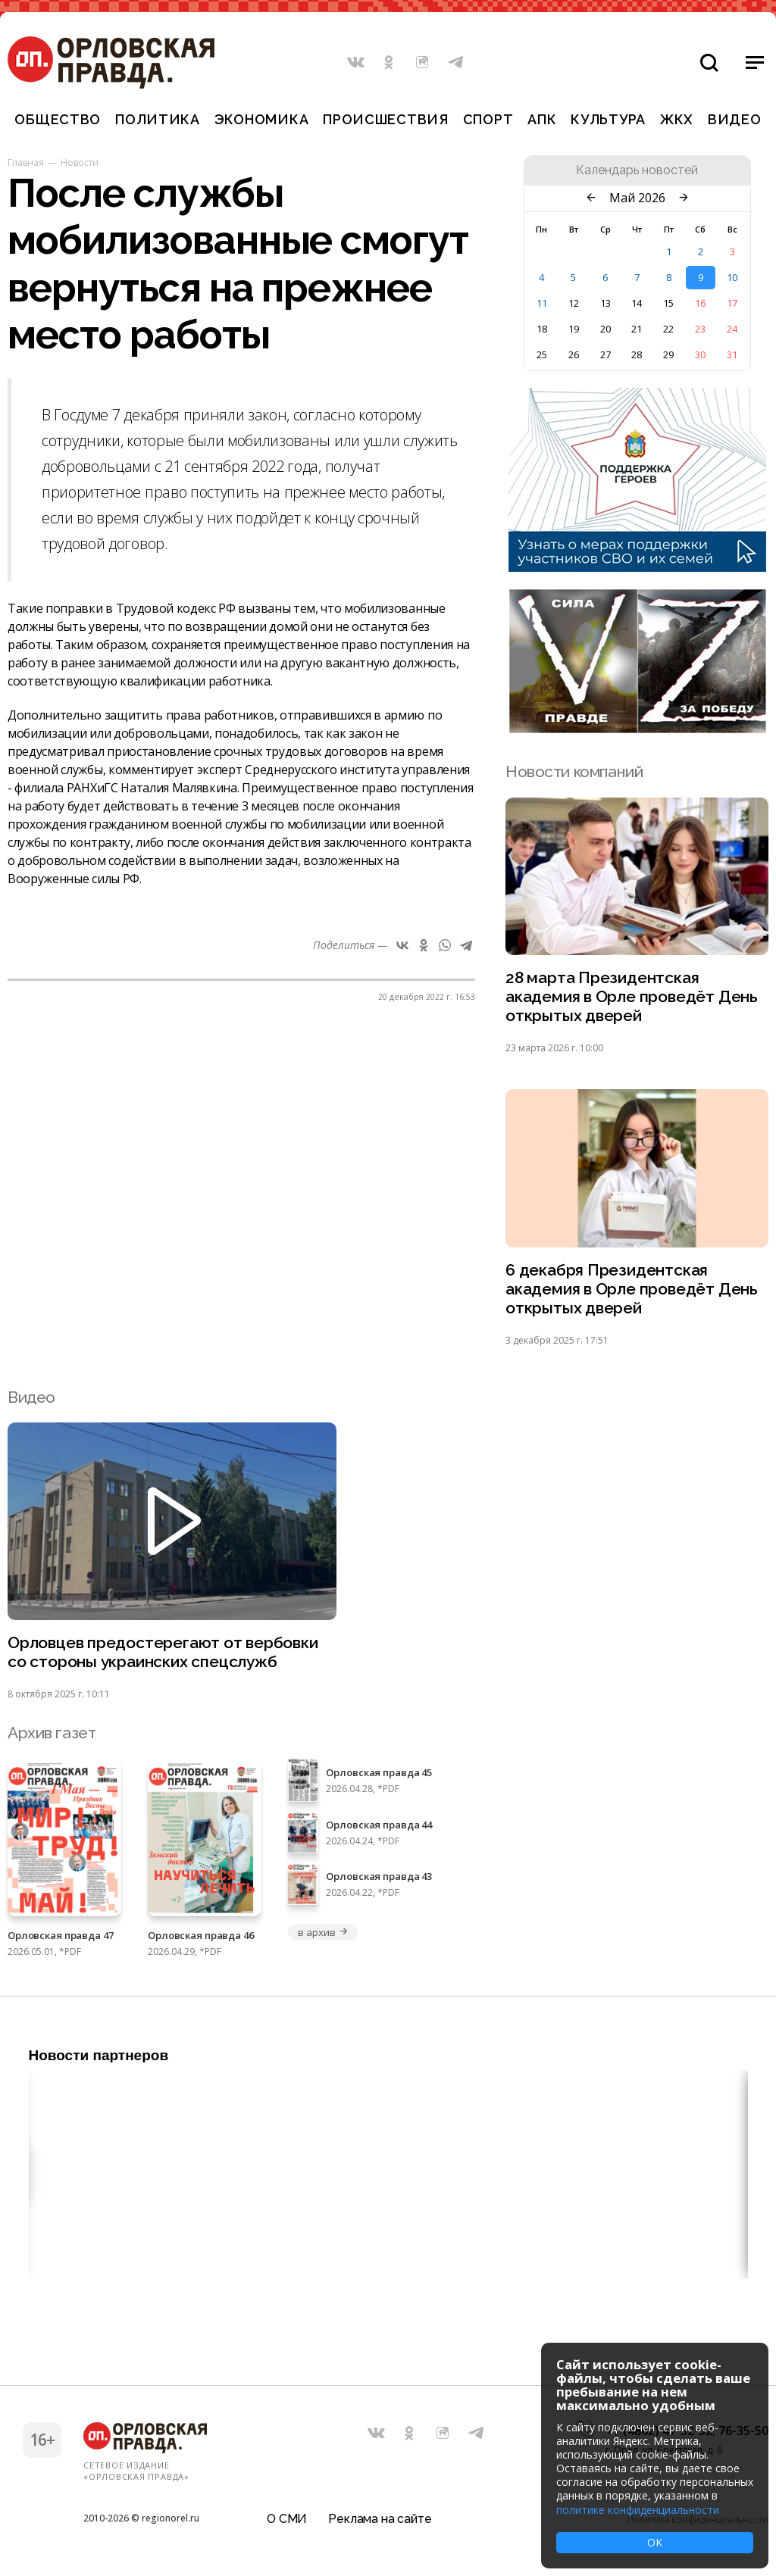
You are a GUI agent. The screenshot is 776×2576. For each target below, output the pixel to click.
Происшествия (386, 119)
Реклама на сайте (379, 2519)
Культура (608, 119)
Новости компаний (574, 771)
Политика (157, 119)
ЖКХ (676, 119)
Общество (57, 119)
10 (732, 277)
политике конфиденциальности (637, 2510)
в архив (323, 1932)
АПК (541, 119)
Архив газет (51, 1732)
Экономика (261, 119)
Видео (735, 119)
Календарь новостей (637, 170)
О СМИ (287, 2519)
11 (542, 303)
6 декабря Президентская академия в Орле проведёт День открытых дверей (631, 1289)
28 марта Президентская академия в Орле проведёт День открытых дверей (631, 997)
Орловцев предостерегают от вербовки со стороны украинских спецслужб (163, 1653)
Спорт (488, 119)
